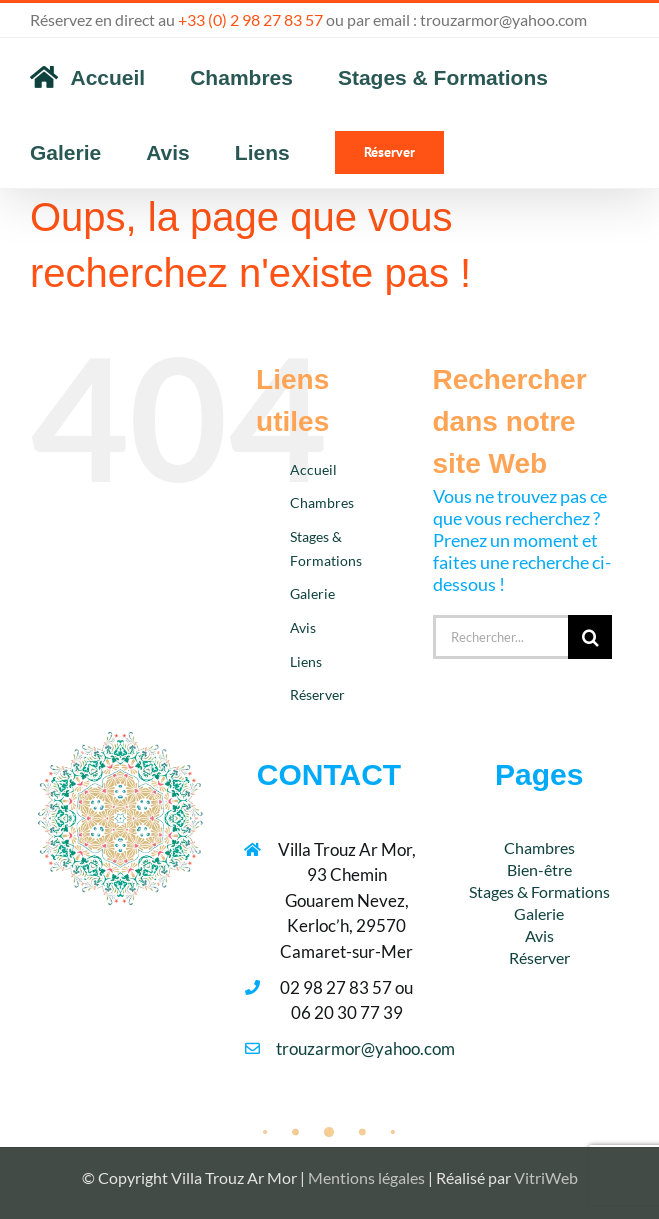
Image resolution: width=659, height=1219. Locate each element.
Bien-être (539, 869)
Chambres (322, 502)
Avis (303, 627)
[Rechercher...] (501, 637)
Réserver (317, 694)
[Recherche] (590, 637)
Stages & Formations (539, 891)
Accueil (313, 469)
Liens (306, 661)
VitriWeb (546, 1177)
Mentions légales (366, 1177)
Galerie (312, 593)
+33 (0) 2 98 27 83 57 (250, 19)
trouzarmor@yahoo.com (503, 19)
